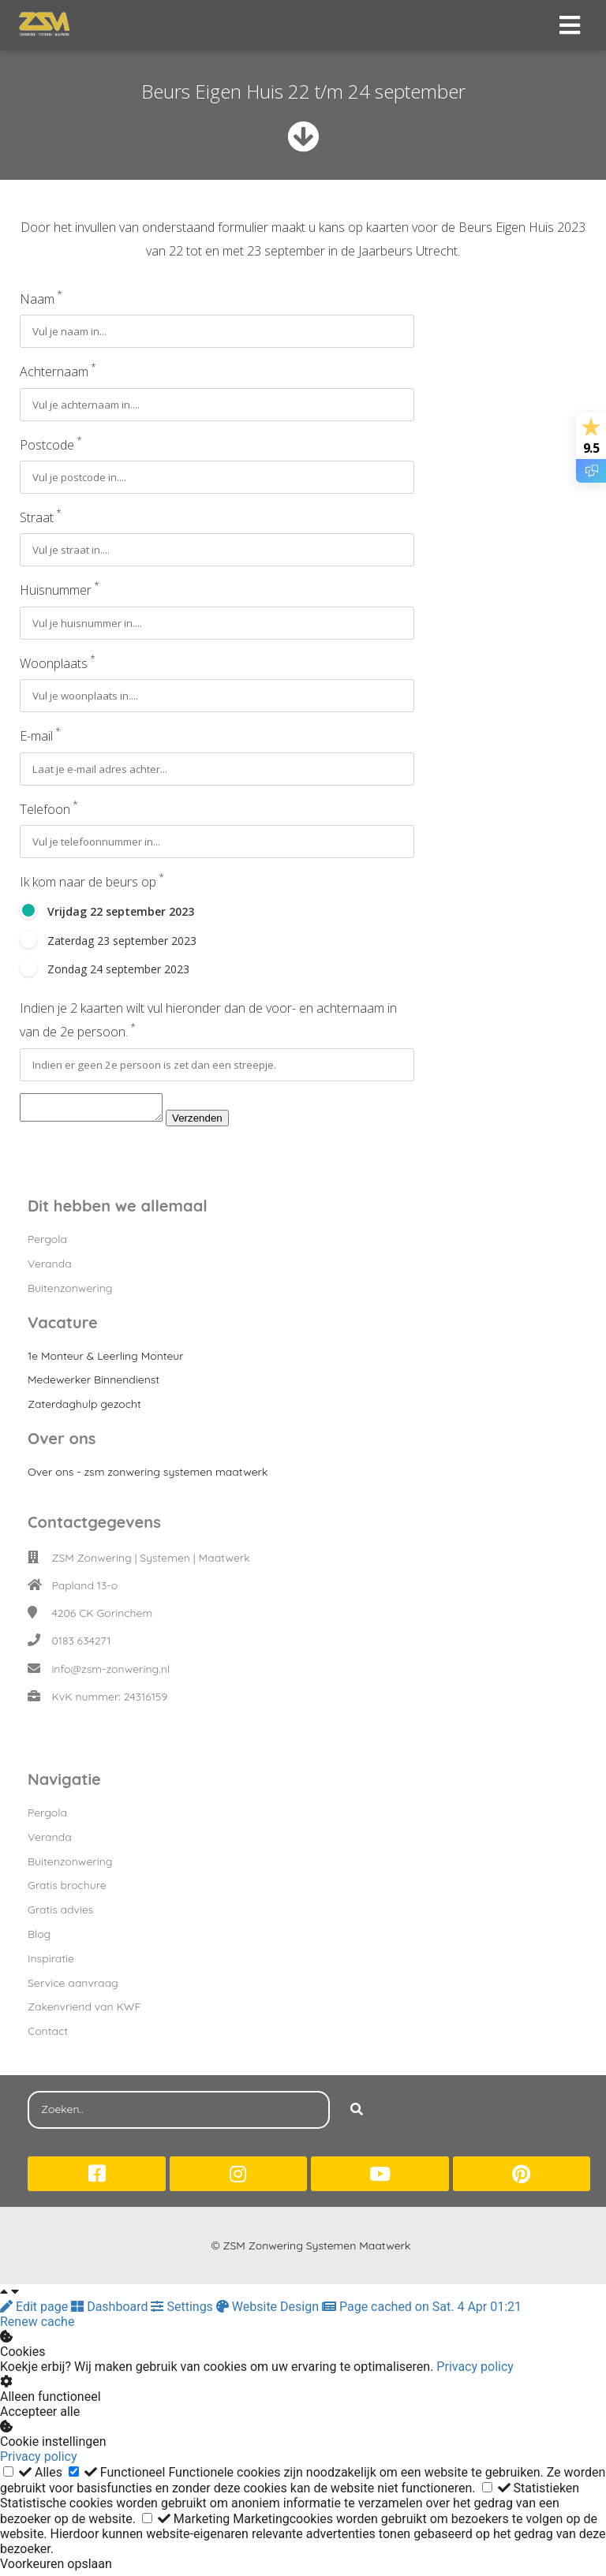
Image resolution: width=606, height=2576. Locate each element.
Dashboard (111, 2311)
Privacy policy (475, 2371)
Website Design (269, 2311)
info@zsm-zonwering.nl (110, 1674)
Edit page (35, 2311)
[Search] (357, 2115)
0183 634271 (80, 1645)
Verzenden (213, 1123)
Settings (183, 2311)
